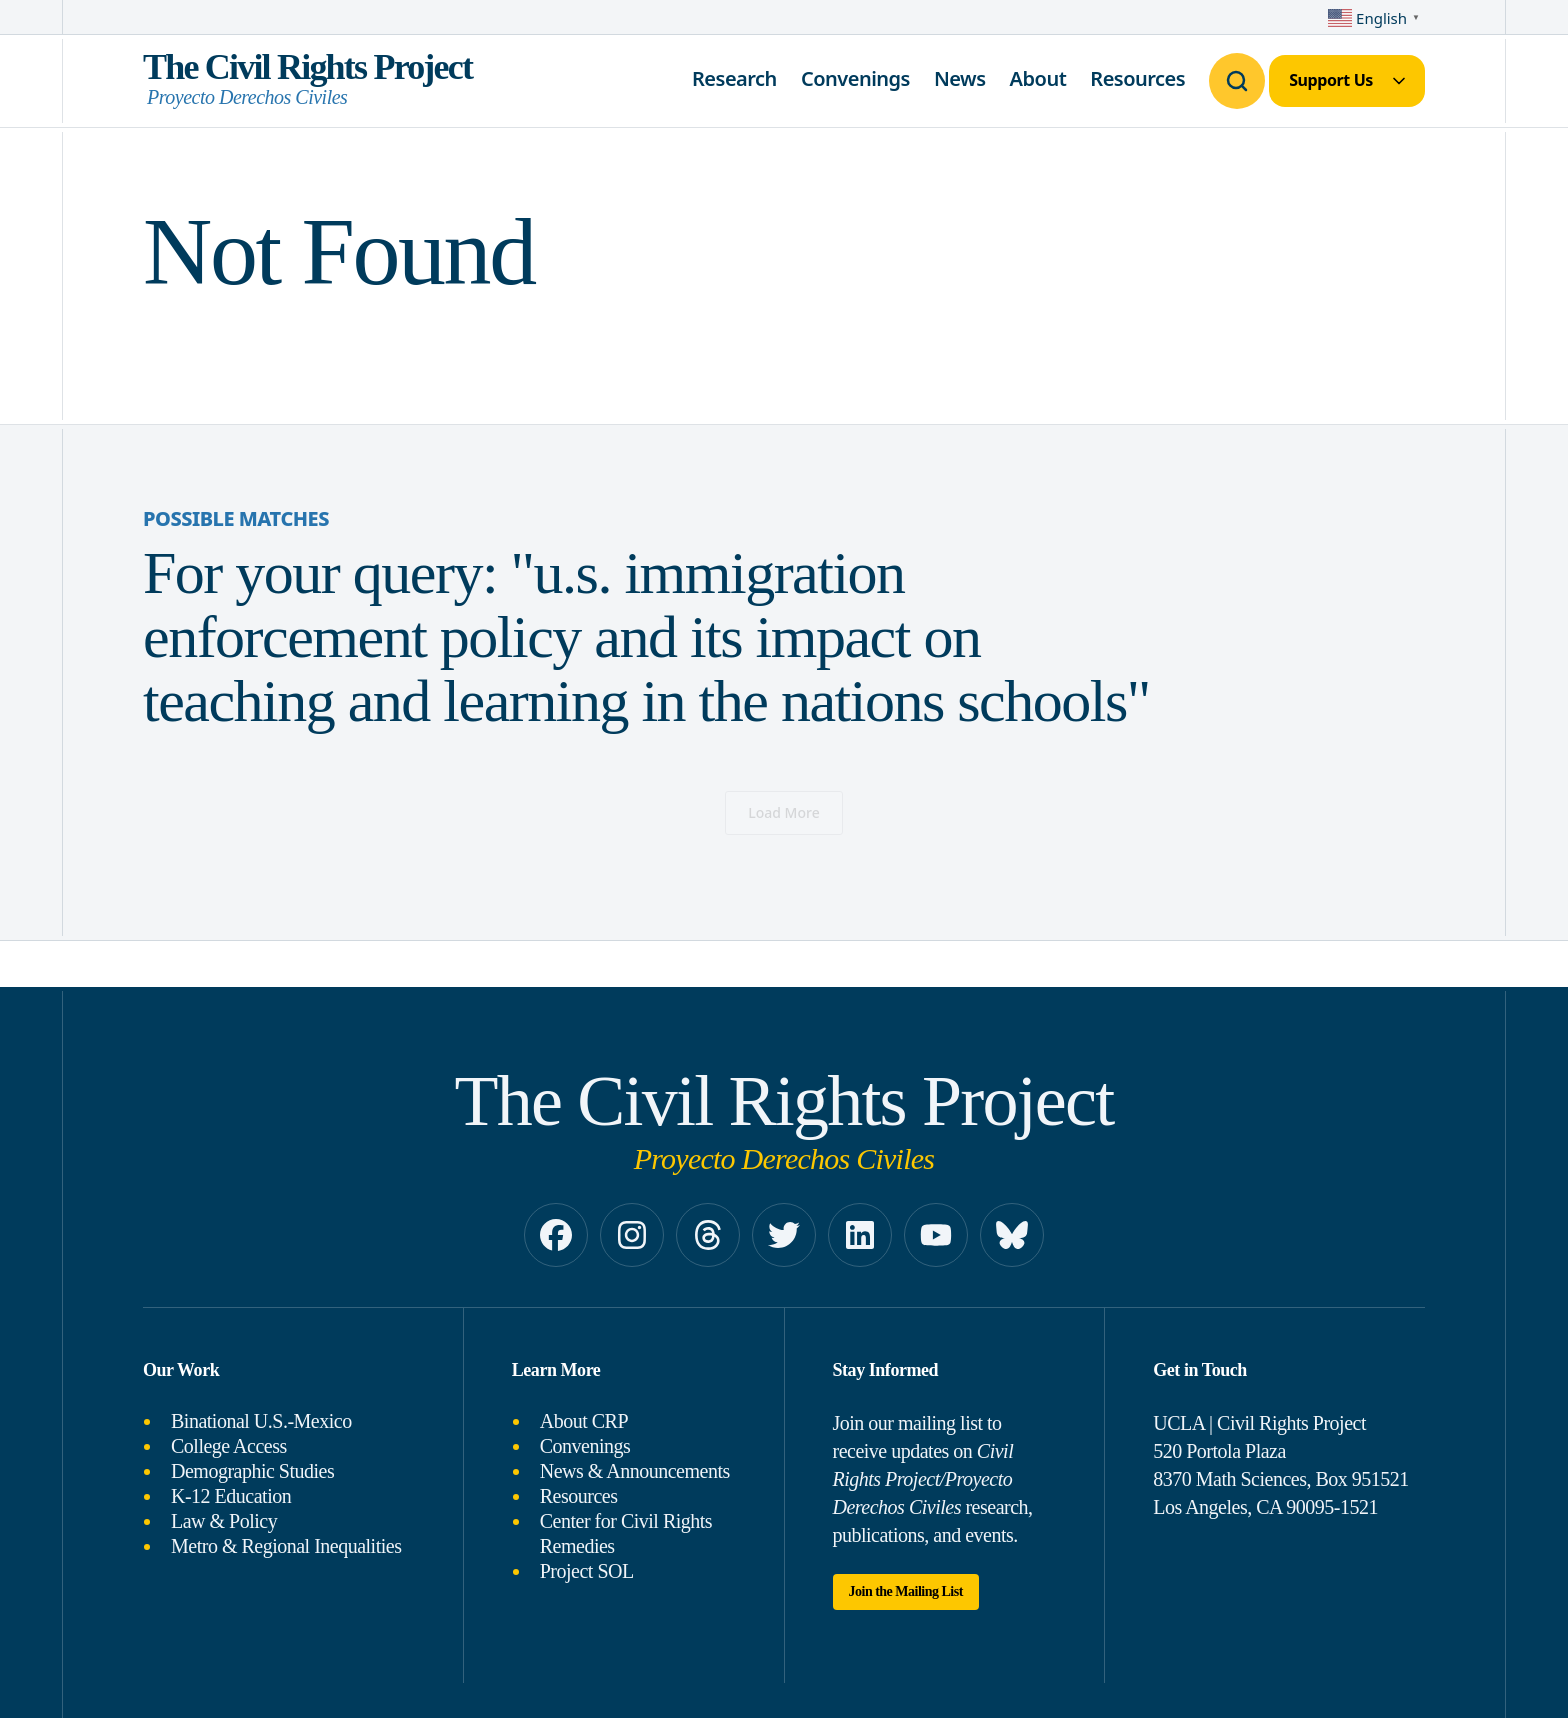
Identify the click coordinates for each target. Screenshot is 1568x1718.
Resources (1137, 78)
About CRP (584, 1421)
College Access (229, 1446)
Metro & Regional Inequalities (286, 1546)
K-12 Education (231, 1496)
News (960, 78)
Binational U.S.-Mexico (261, 1421)
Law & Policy (224, 1521)
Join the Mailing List (906, 1591)
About (1038, 78)
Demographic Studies (252, 1471)
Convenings (855, 78)
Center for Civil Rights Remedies (626, 1533)
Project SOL (587, 1571)
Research (734, 78)
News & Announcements (635, 1471)
